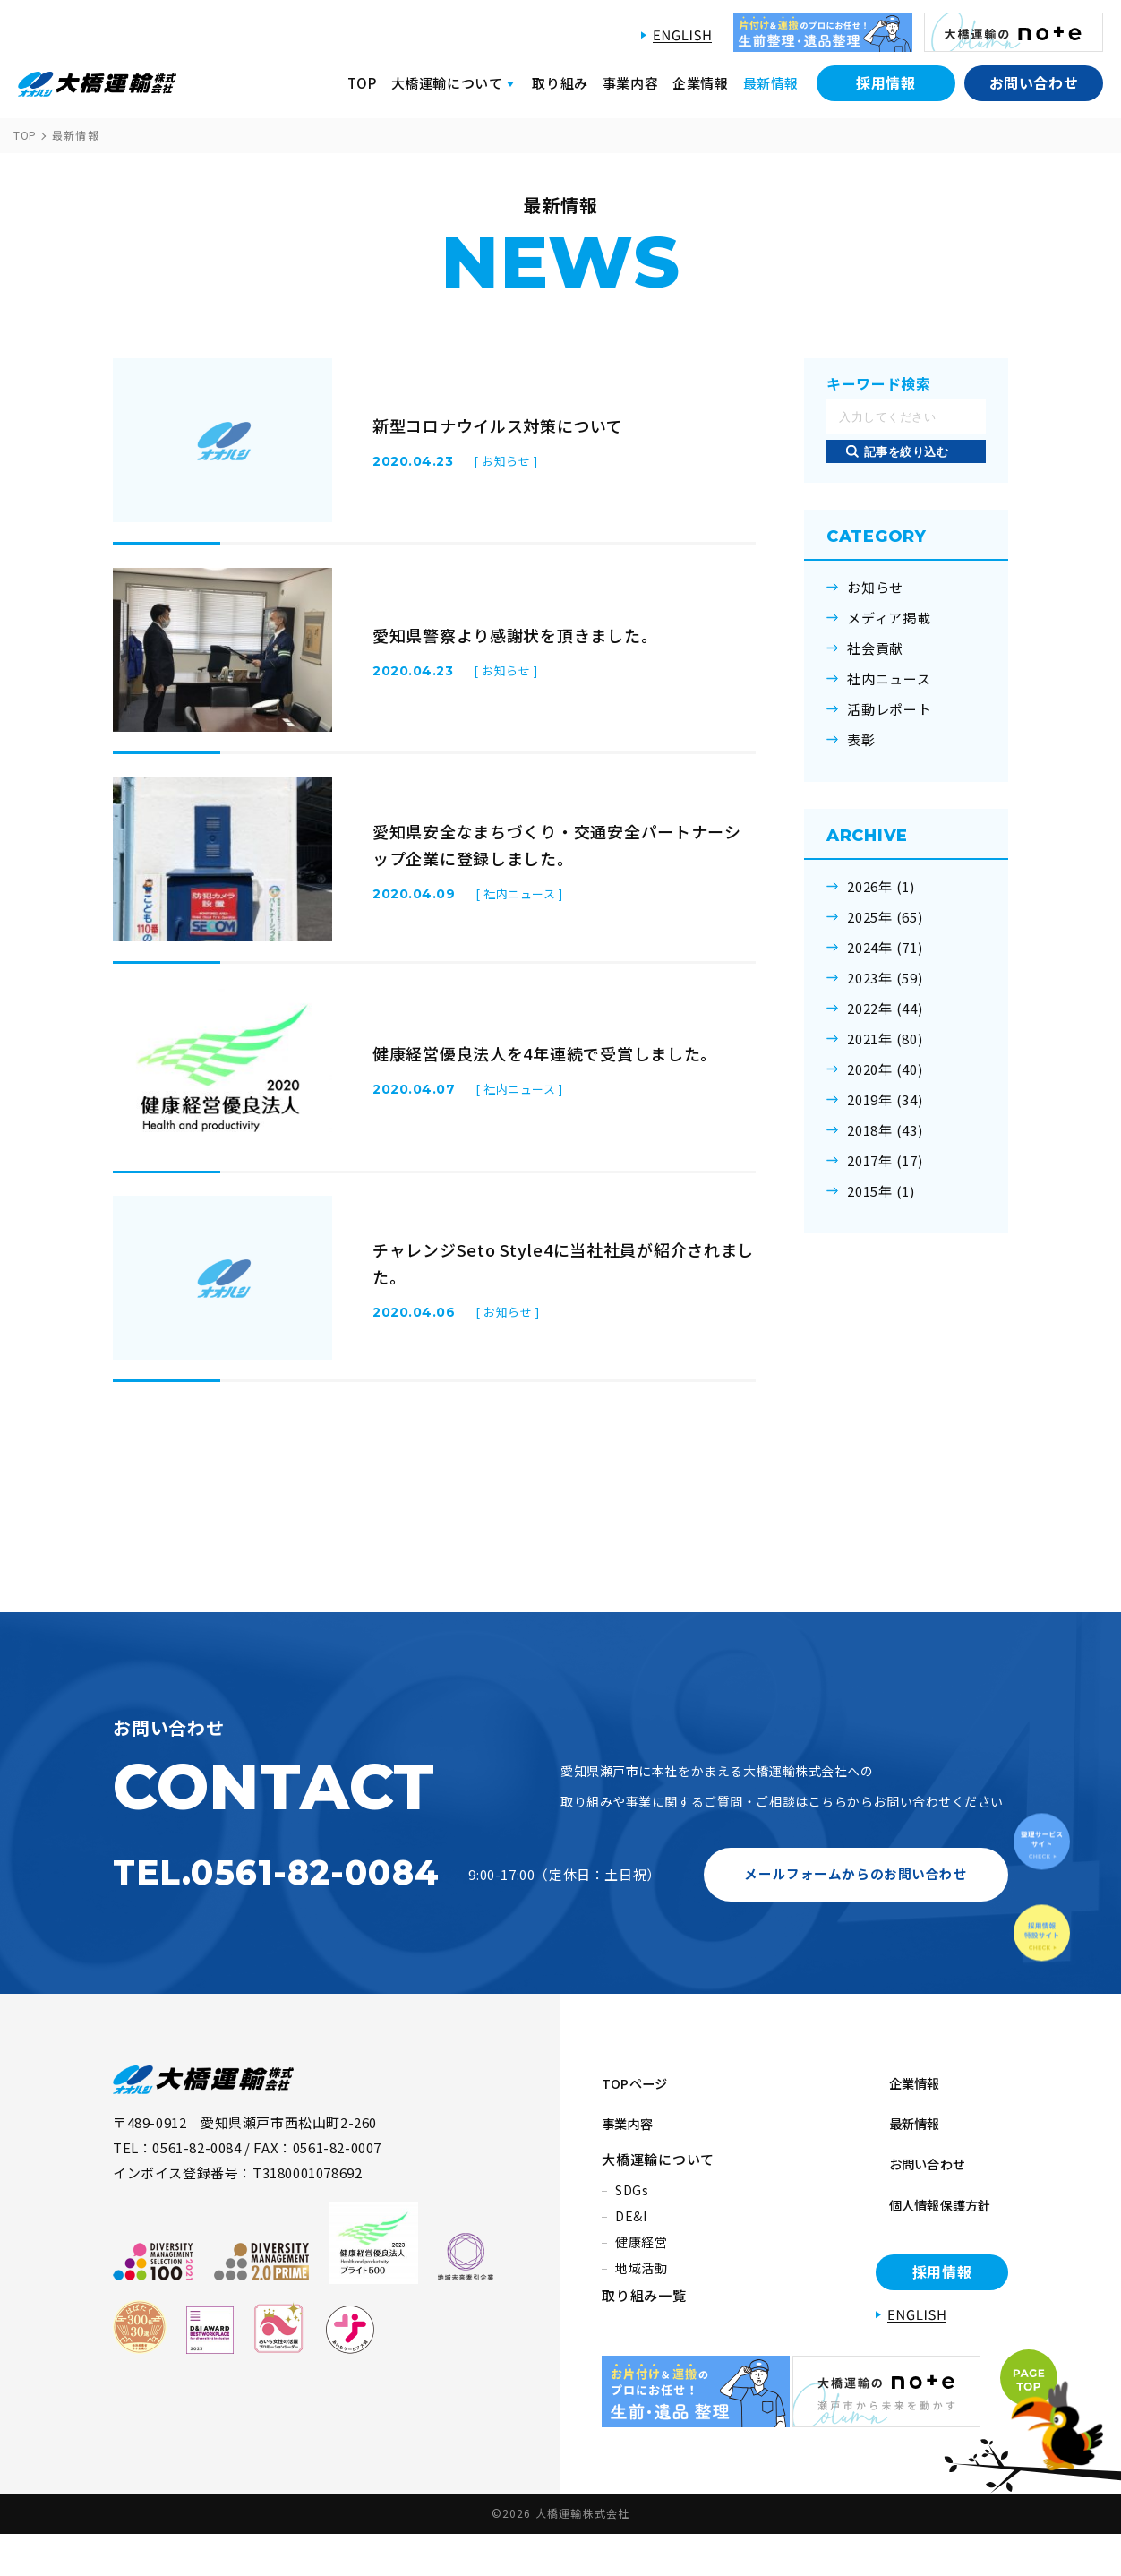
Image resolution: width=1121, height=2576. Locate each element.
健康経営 (641, 2309)
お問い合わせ (1034, 82)
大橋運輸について (658, 2226)
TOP (362, 82)
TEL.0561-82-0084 (276, 1964)
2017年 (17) (885, 1161)
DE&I (631, 2283)
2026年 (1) (881, 887)
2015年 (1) (881, 1191)
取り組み (559, 82)
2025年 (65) (885, 917)
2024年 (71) (885, 948)
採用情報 (886, 82)
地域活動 (641, 2335)
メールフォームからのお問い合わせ (856, 1965)
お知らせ (875, 588)
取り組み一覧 (644, 2362)
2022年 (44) (885, 1009)
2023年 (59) (885, 978)
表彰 (861, 740)
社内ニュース (889, 679)
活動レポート (889, 709)
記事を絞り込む (906, 452)
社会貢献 (875, 648)
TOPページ (638, 2169)
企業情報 (700, 82)
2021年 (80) (885, 1039)
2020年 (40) (885, 1069)
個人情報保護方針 (932, 2254)
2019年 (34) (885, 1100)
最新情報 (771, 82)
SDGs (632, 2257)
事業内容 (630, 82)
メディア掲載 (889, 618)
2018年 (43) (885, 1130)
